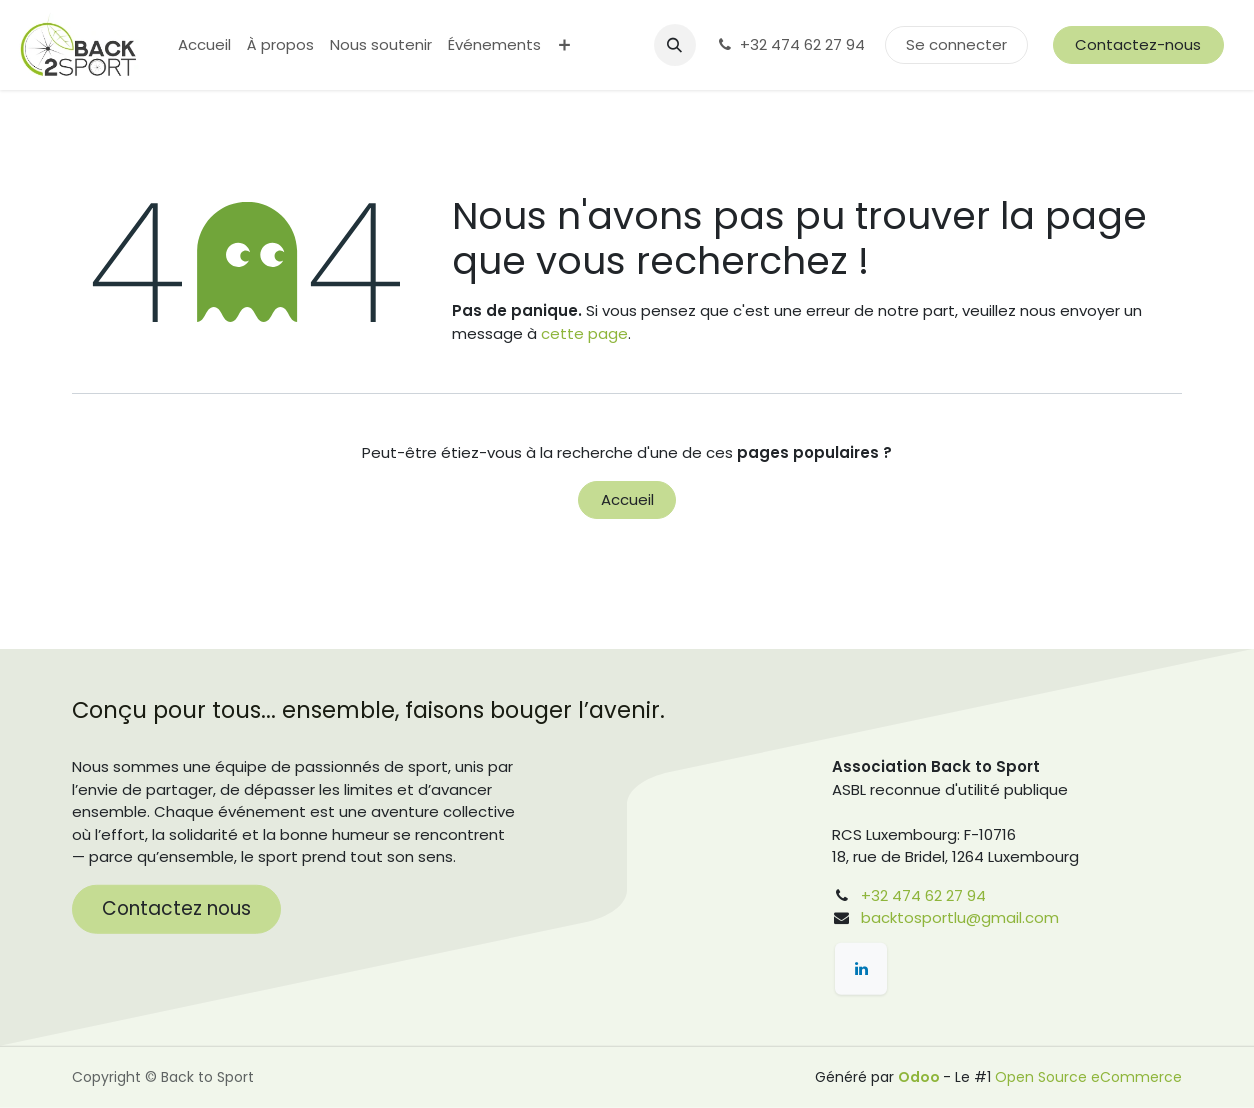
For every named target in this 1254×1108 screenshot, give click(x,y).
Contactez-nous (1138, 44)
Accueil (627, 499)
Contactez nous (176, 908)
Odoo (920, 1077)
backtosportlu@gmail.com (960, 917)
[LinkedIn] (861, 969)
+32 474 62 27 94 (790, 44)
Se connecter (956, 44)
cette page (584, 333)
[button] (675, 45)
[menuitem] (204, 45)
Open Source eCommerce (1088, 1077)
